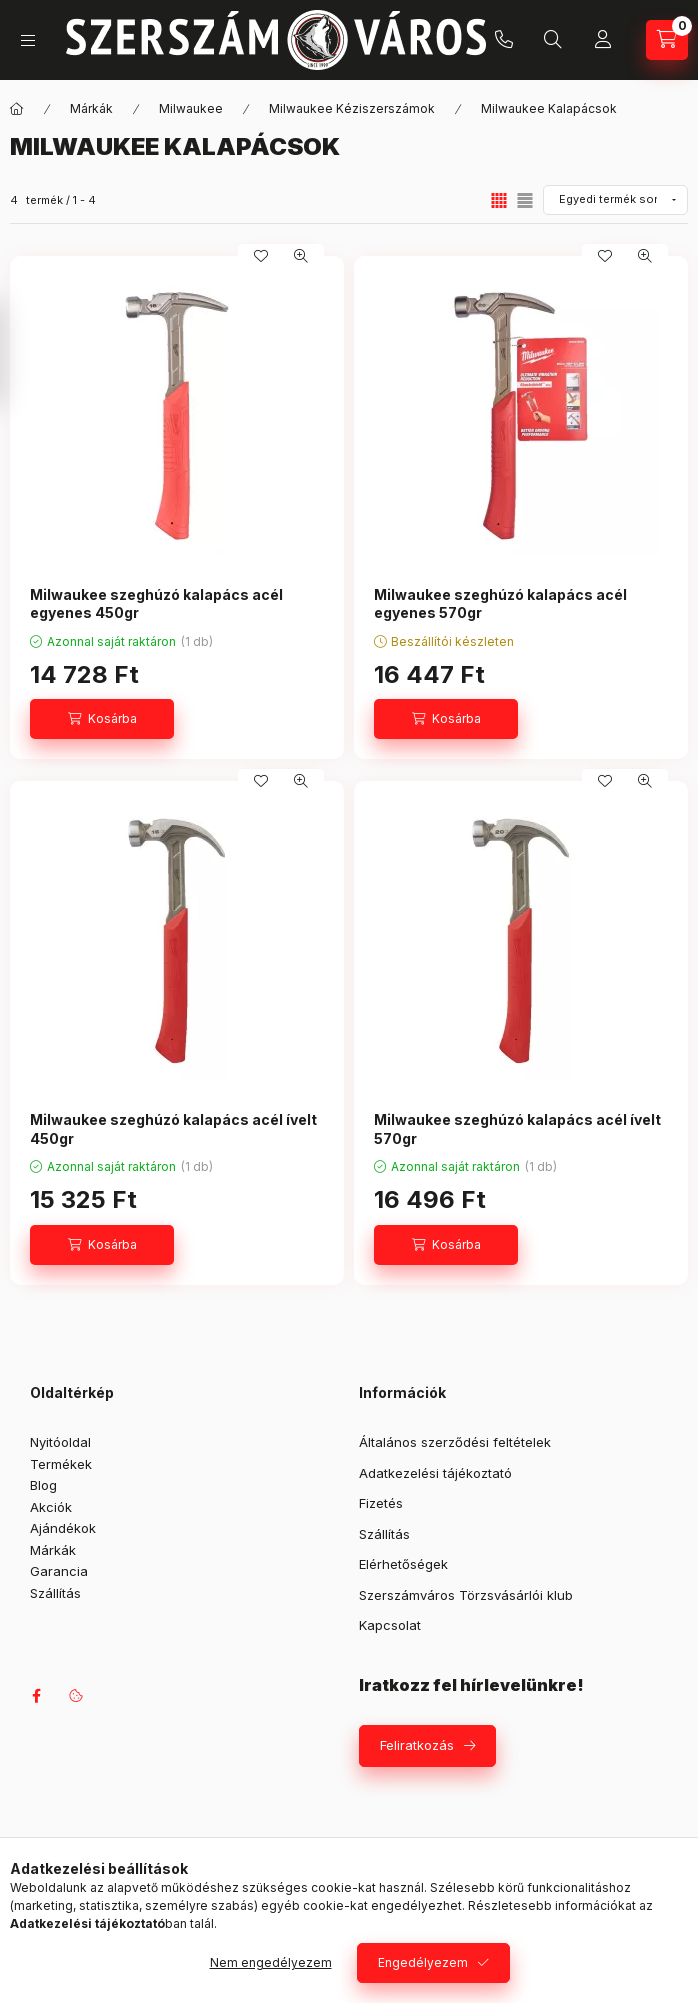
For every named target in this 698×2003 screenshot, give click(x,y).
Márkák (91, 108)
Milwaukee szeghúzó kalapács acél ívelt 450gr (173, 1128)
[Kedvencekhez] (261, 256)
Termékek (61, 1464)
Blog (43, 1485)
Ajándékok (63, 1528)
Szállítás (55, 1593)
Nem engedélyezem (271, 1962)
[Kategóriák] (28, 40)
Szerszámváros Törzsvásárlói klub (466, 1595)
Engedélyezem (423, 1962)
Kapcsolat (390, 1625)
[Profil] (603, 40)
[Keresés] (553, 40)
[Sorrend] (615, 200)
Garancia (59, 1571)
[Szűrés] (20, 353)
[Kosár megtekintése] (667, 40)
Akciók (51, 1507)
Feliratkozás (417, 1745)
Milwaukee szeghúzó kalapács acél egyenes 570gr (500, 603)
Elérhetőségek (403, 1564)
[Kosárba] (102, 719)
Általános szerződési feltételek (455, 1442)
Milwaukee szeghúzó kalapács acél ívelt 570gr (517, 1128)
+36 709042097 (504, 40)
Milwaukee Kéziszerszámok (352, 108)
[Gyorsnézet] (301, 256)
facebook (36, 1696)
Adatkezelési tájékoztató (435, 1473)
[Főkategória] (17, 109)
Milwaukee (191, 108)
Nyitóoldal (60, 1442)
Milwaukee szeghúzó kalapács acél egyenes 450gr (156, 603)
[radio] (525, 200)
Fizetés (381, 1503)
